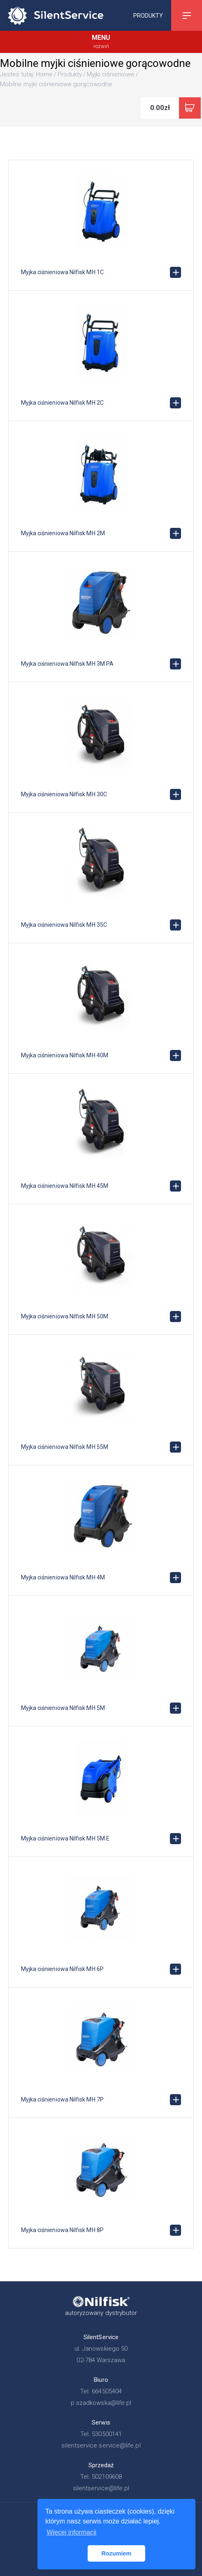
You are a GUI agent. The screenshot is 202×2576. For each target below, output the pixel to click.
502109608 (107, 2476)
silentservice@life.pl (101, 2488)
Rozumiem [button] (117, 2553)
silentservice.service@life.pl (100, 2445)
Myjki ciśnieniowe (111, 74)
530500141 (107, 2434)
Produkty (148, 15)
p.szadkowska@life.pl (101, 2402)
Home (44, 74)
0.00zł (160, 107)
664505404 (107, 2391)
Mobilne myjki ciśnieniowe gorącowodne (56, 84)
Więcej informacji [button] (71, 2532)
